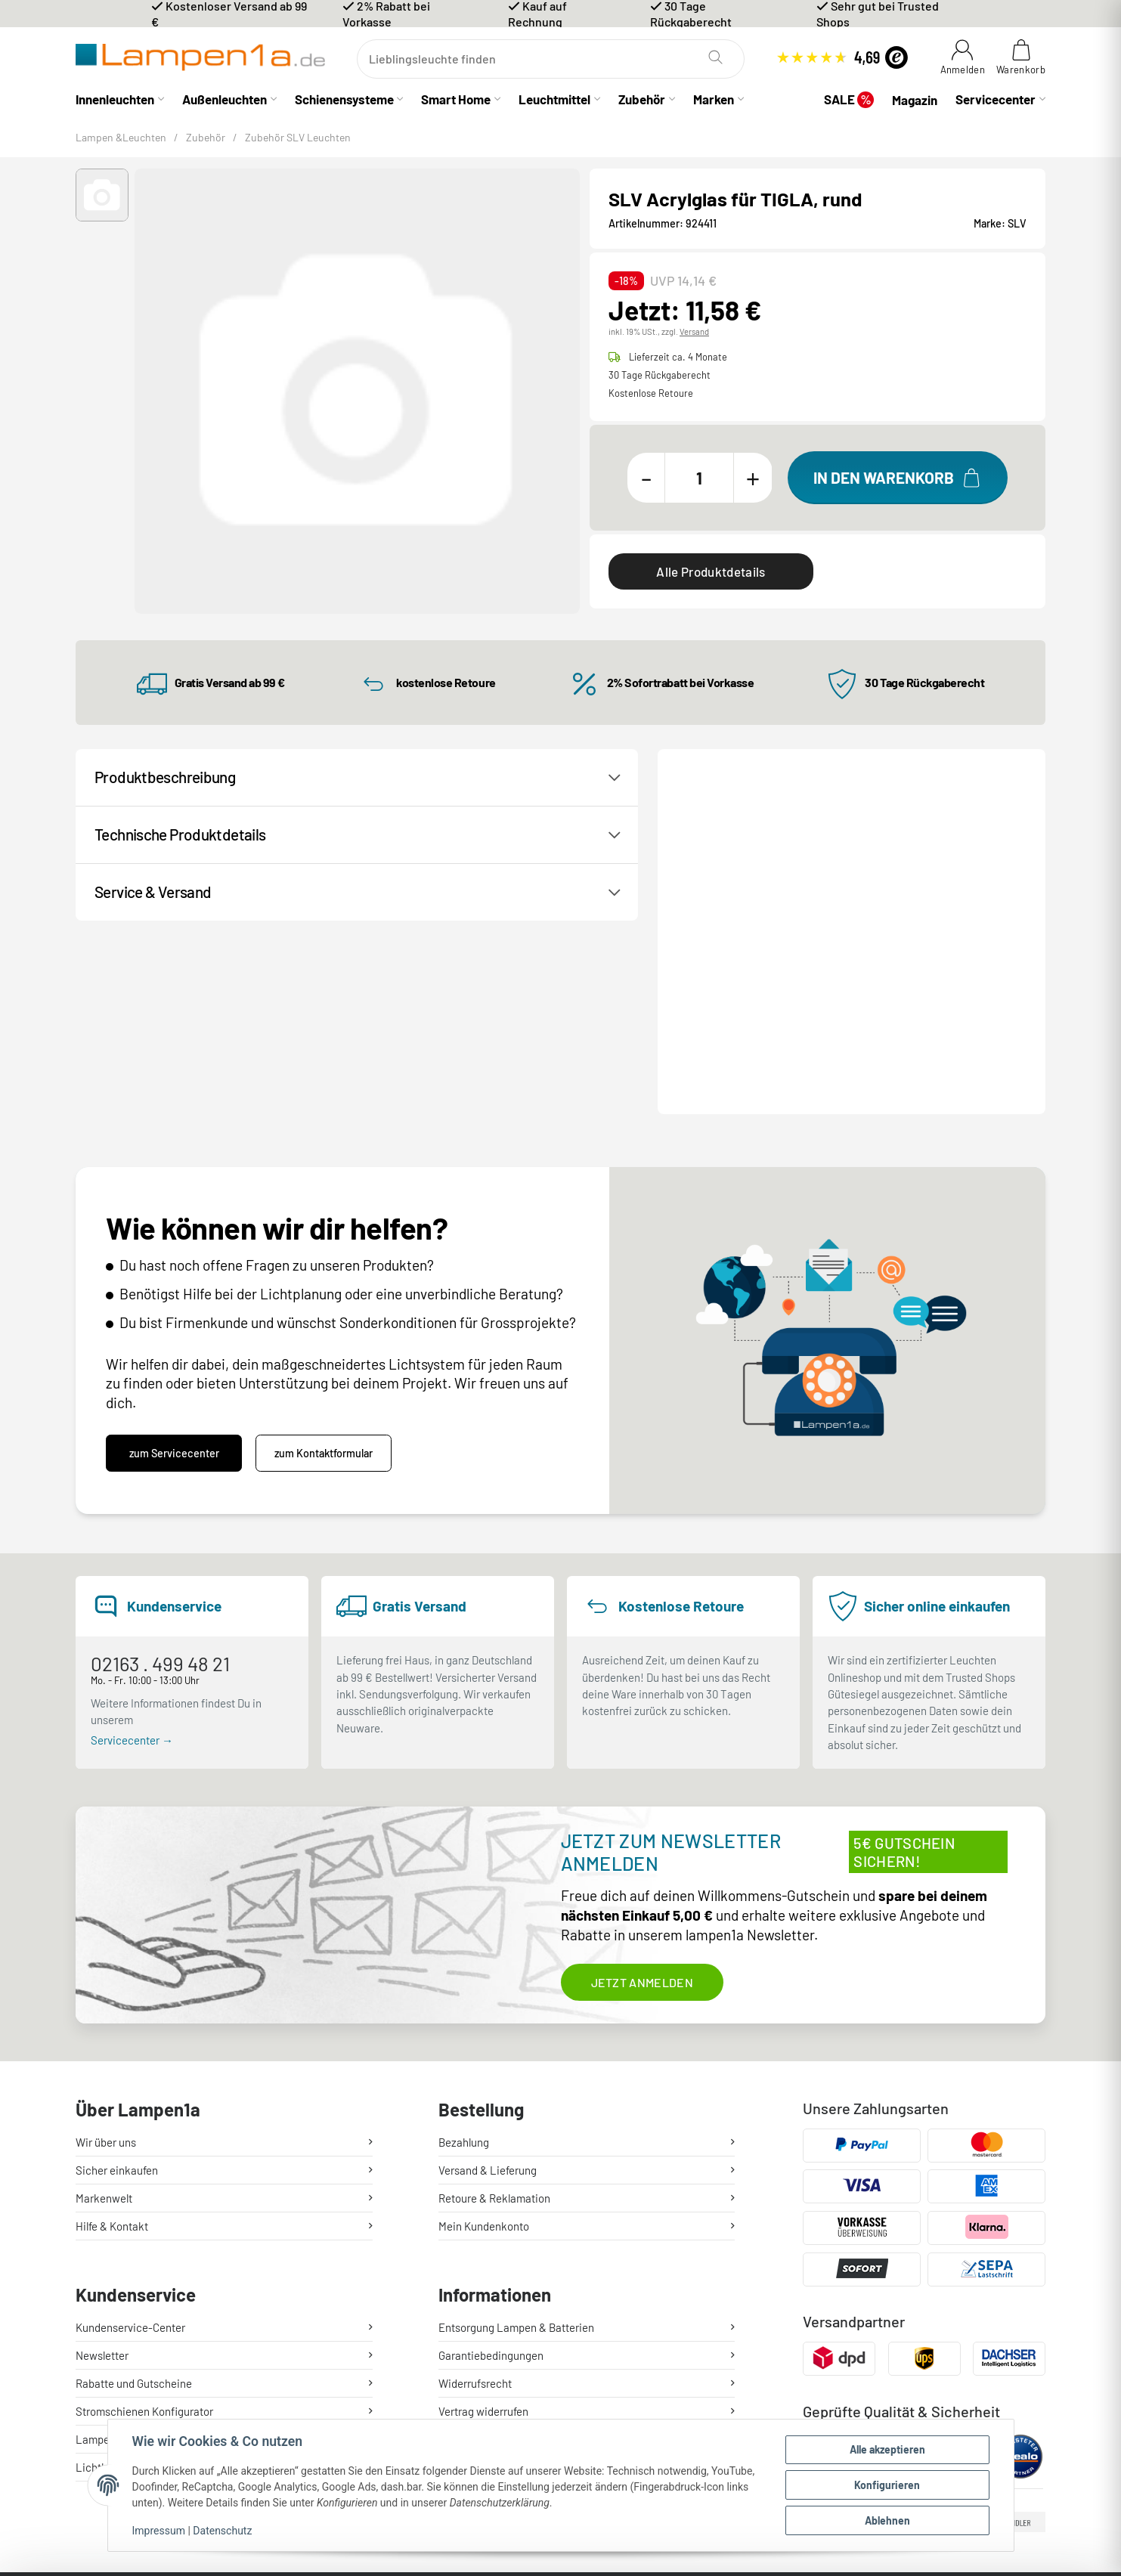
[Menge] (699, 478)
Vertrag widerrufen (483, 2221)
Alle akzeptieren (887, 2449)
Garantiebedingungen (490, 2165)
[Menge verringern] (646, 478)
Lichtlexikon (106, 2277)
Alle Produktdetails (710, 571)
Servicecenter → (132, 1554)
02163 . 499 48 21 (160, 1478)
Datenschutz (222, 2531)
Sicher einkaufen (117, 1984)
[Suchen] (551, 59)
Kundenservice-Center (130, 2137)
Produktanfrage (857, 859)
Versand (694, 331)
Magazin (914, 99)
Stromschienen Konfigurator (144, 2221)
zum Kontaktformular (323, 1268)
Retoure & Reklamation (494, 2012)
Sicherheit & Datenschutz (500, 2277)
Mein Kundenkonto (483, 2040)
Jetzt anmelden (642, 1796)
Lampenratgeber (116, 2249)
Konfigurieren (887, 2484)
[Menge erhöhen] (753, 478)
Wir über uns (106, 1956)
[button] (102, 195)
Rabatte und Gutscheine (134, 2193)
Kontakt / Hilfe (728, 859)
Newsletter (102, 2165)
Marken (713, 99)
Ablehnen (887, 2520)
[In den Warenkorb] (898, 477)
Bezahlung (463, 1956)
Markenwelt (104, 2012)
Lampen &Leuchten (121, 137)
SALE (849, 99)
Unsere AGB (467, 2249)
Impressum (158, 2531)
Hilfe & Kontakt (112, 2040)
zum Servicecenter (174, 1268)
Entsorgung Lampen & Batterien (516, 2137)
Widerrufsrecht (475, 2193)
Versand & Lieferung (487, 1984)
